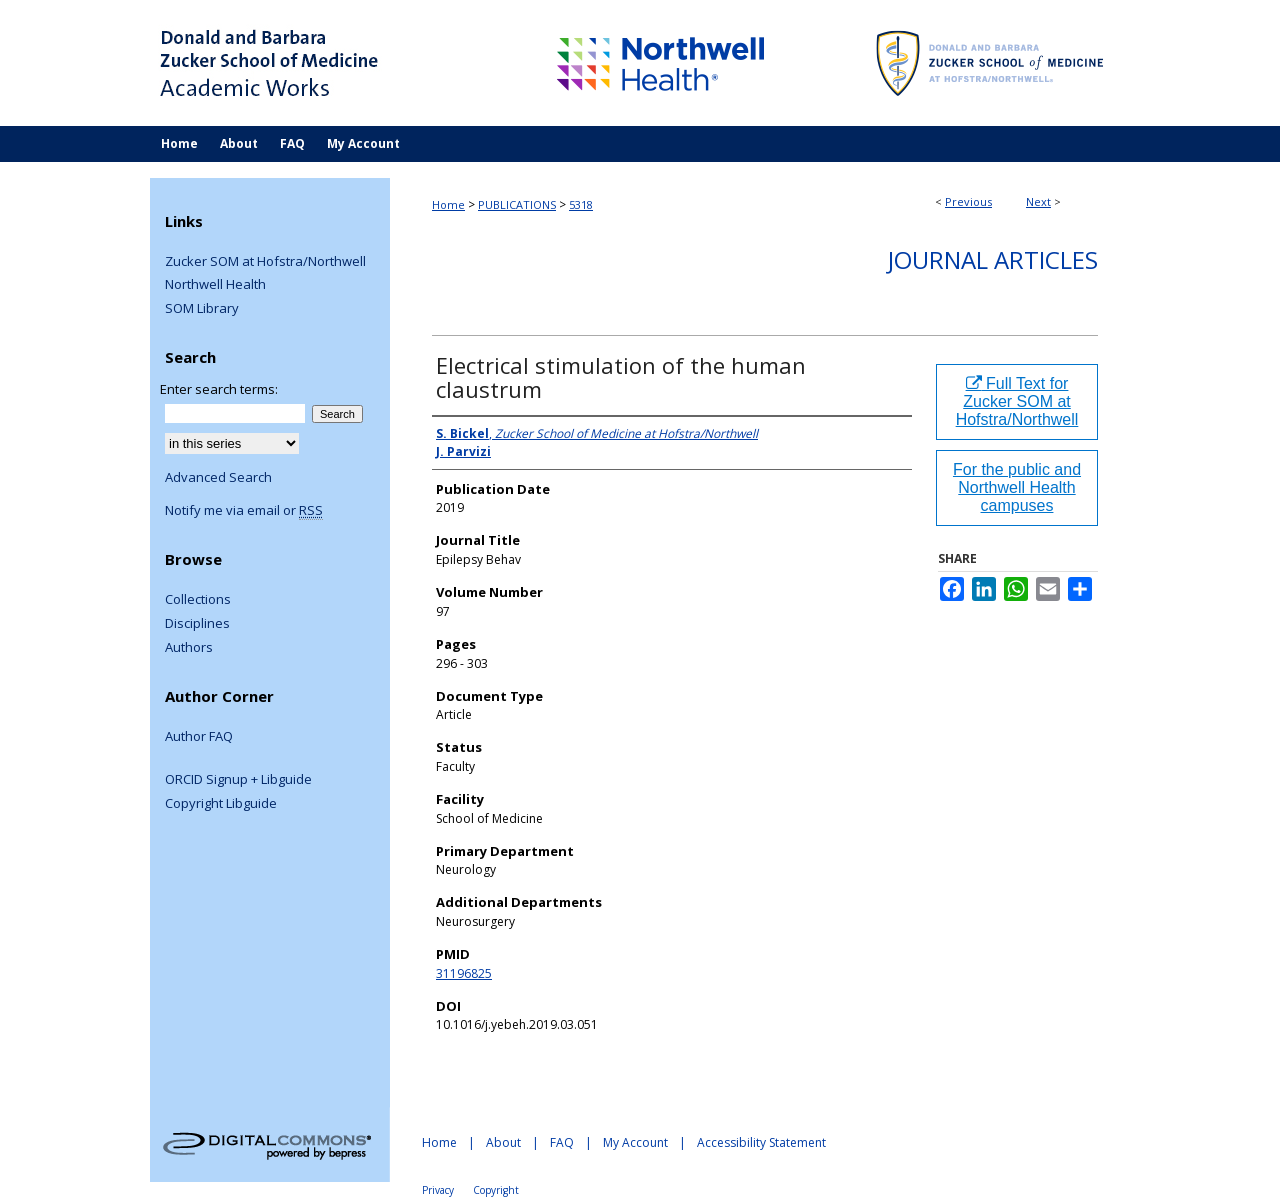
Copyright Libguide (221, 804)
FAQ (562, 1142)
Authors (189, 648)
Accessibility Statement (761, 1142)
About (503, 1142)
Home (448, 204)
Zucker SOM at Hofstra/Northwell (265, 262)
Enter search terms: (219, 389)
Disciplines (197, 624)
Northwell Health (215, 285)
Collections (198, 600)
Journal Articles (993, 259)
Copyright (496, 1190)
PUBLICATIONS (517, 204)
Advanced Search (218, 477)
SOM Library (202, 309)
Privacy (438, 1190)
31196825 (464, 973)
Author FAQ (199, 737)
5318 (581, 204)
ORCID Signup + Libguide (238, 780)
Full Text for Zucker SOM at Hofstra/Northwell (1017, 401)
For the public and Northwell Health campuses (1017, 487)
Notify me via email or (244, 511)
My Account (635, 1142)
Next (1038, 201)
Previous (968, 201)
